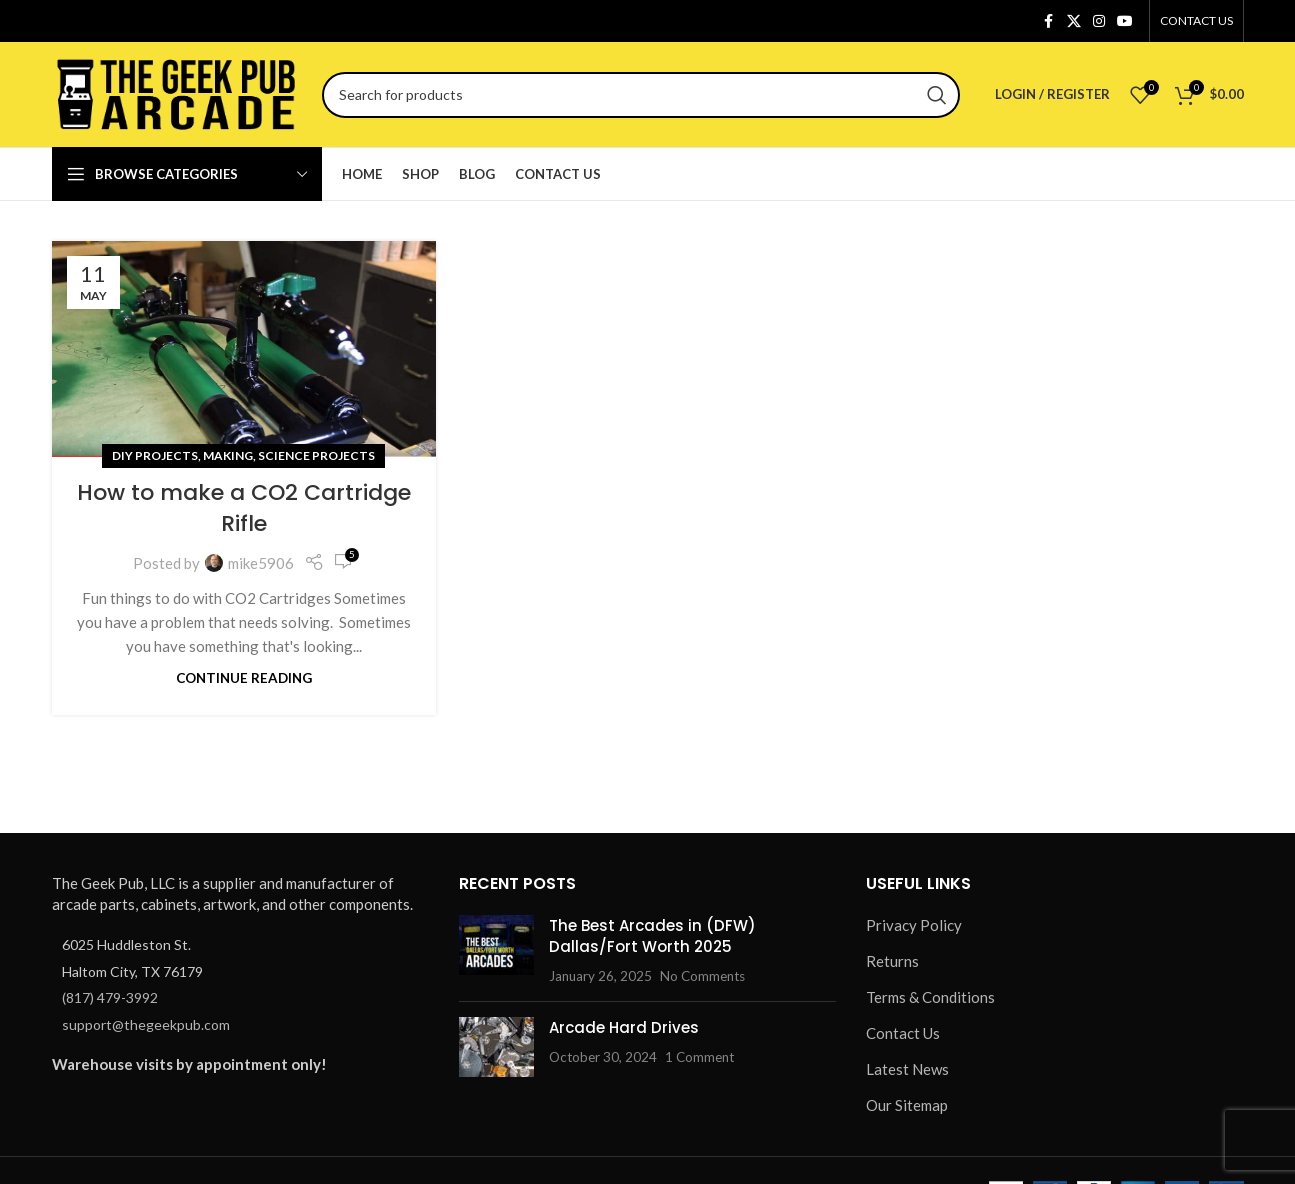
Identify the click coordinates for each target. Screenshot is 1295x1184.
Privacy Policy (914, 925)
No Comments (702, 976)
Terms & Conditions (930, 997)
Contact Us (903, 1033)
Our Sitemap (907, 1105)
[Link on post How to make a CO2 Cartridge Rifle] (244, 349)
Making (228, 455)
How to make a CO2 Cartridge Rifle (244, 508)
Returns (892, 961)
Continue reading (244, 678)
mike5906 (261, 563)
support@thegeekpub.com (146, 1024)
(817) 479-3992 (110, 997)
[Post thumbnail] (496, 950)
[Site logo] (177, 92)
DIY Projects (155, 455)
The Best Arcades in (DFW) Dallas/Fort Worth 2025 (652, 936)
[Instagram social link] (1099, 21)
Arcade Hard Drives (624, 1027)
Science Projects (316, 455)
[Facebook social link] (1049, 21)
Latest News (907, 1069)
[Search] (641, 95)
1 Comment (699, 1057)
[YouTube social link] (1125, 21)
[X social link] (1074, 21)
